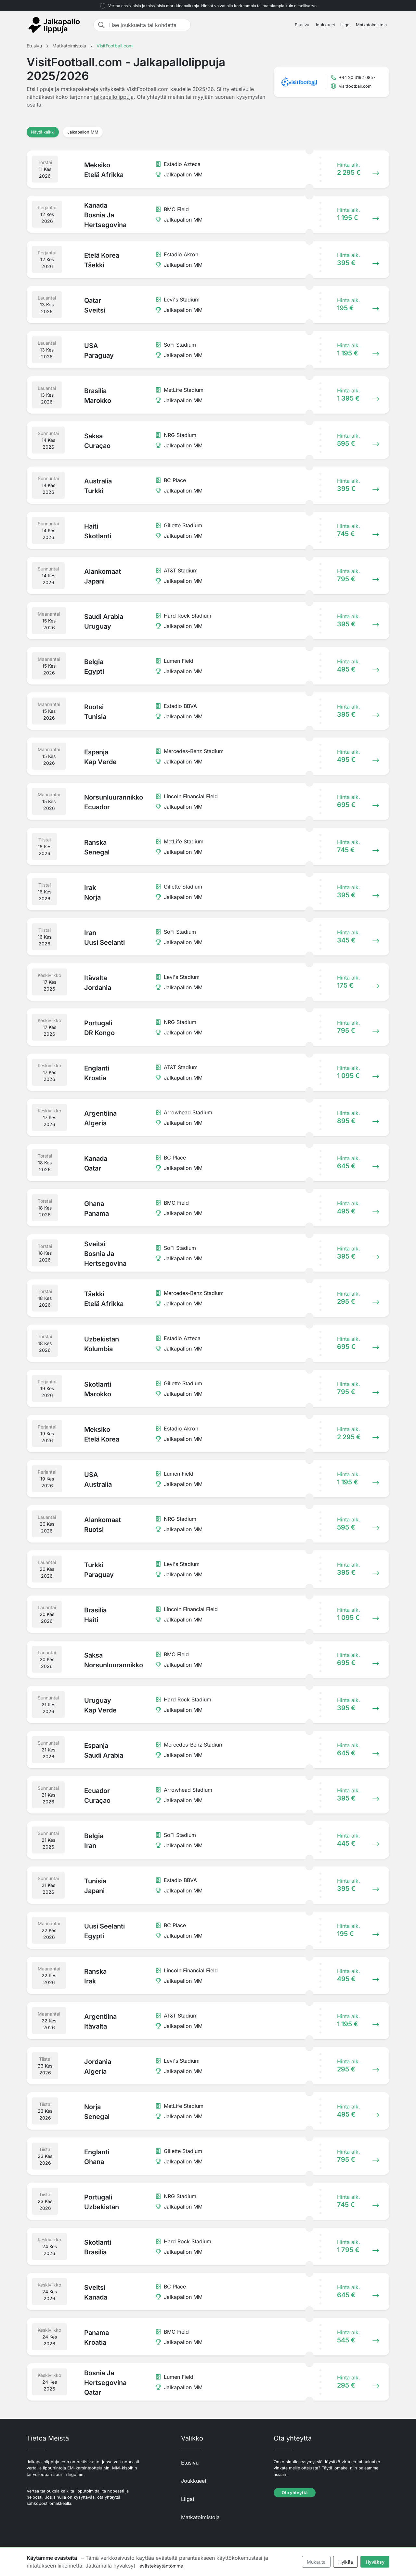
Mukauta (316, 2562)
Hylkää (345, 2562)
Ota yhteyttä (294, 2492)
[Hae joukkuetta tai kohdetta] (147, 25)
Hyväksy (375, 2562)
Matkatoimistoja (371, 24)
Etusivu (302, 24)
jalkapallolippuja (114, 97)
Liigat (345, 24)
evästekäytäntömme (161, 2566)
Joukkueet (325, 24)
